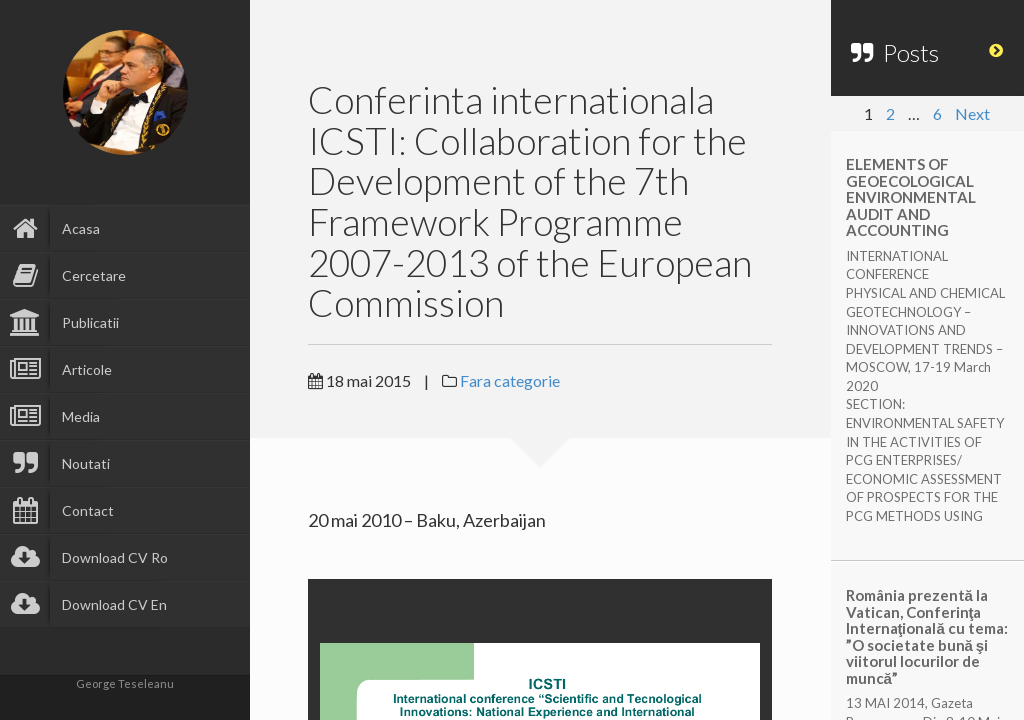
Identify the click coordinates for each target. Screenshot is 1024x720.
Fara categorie (510, 380)
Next (972, 113)
